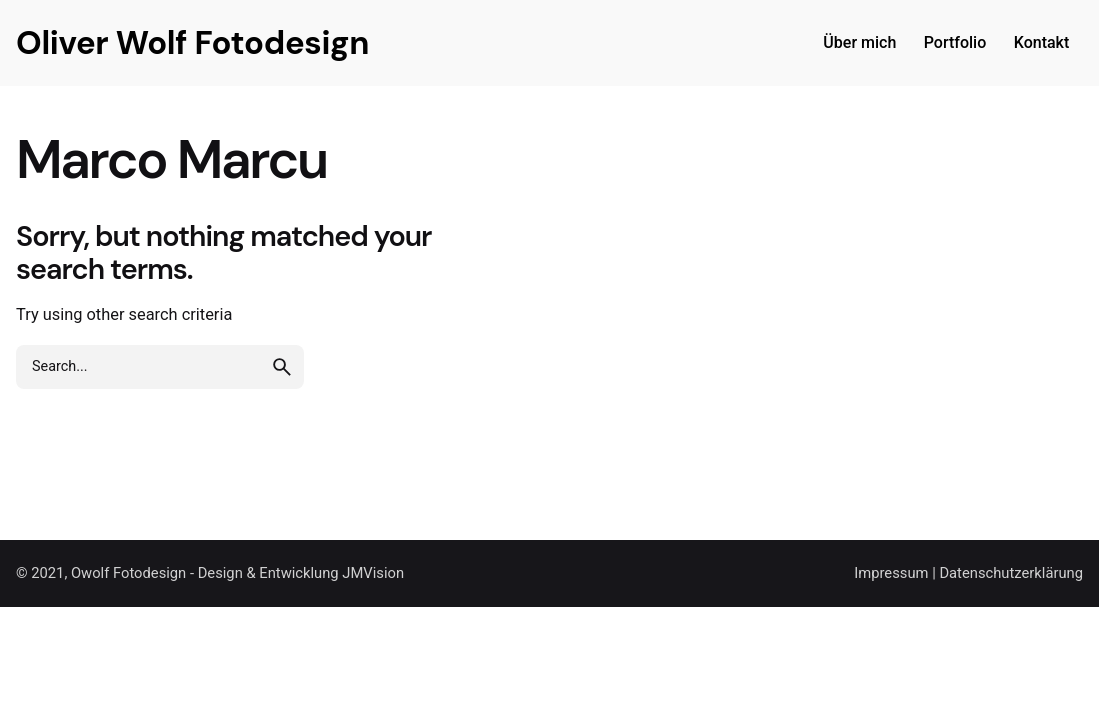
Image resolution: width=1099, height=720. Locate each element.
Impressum (891, 573)
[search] (282, 367)
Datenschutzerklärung (1011, 573)
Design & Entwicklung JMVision (301, 573)
